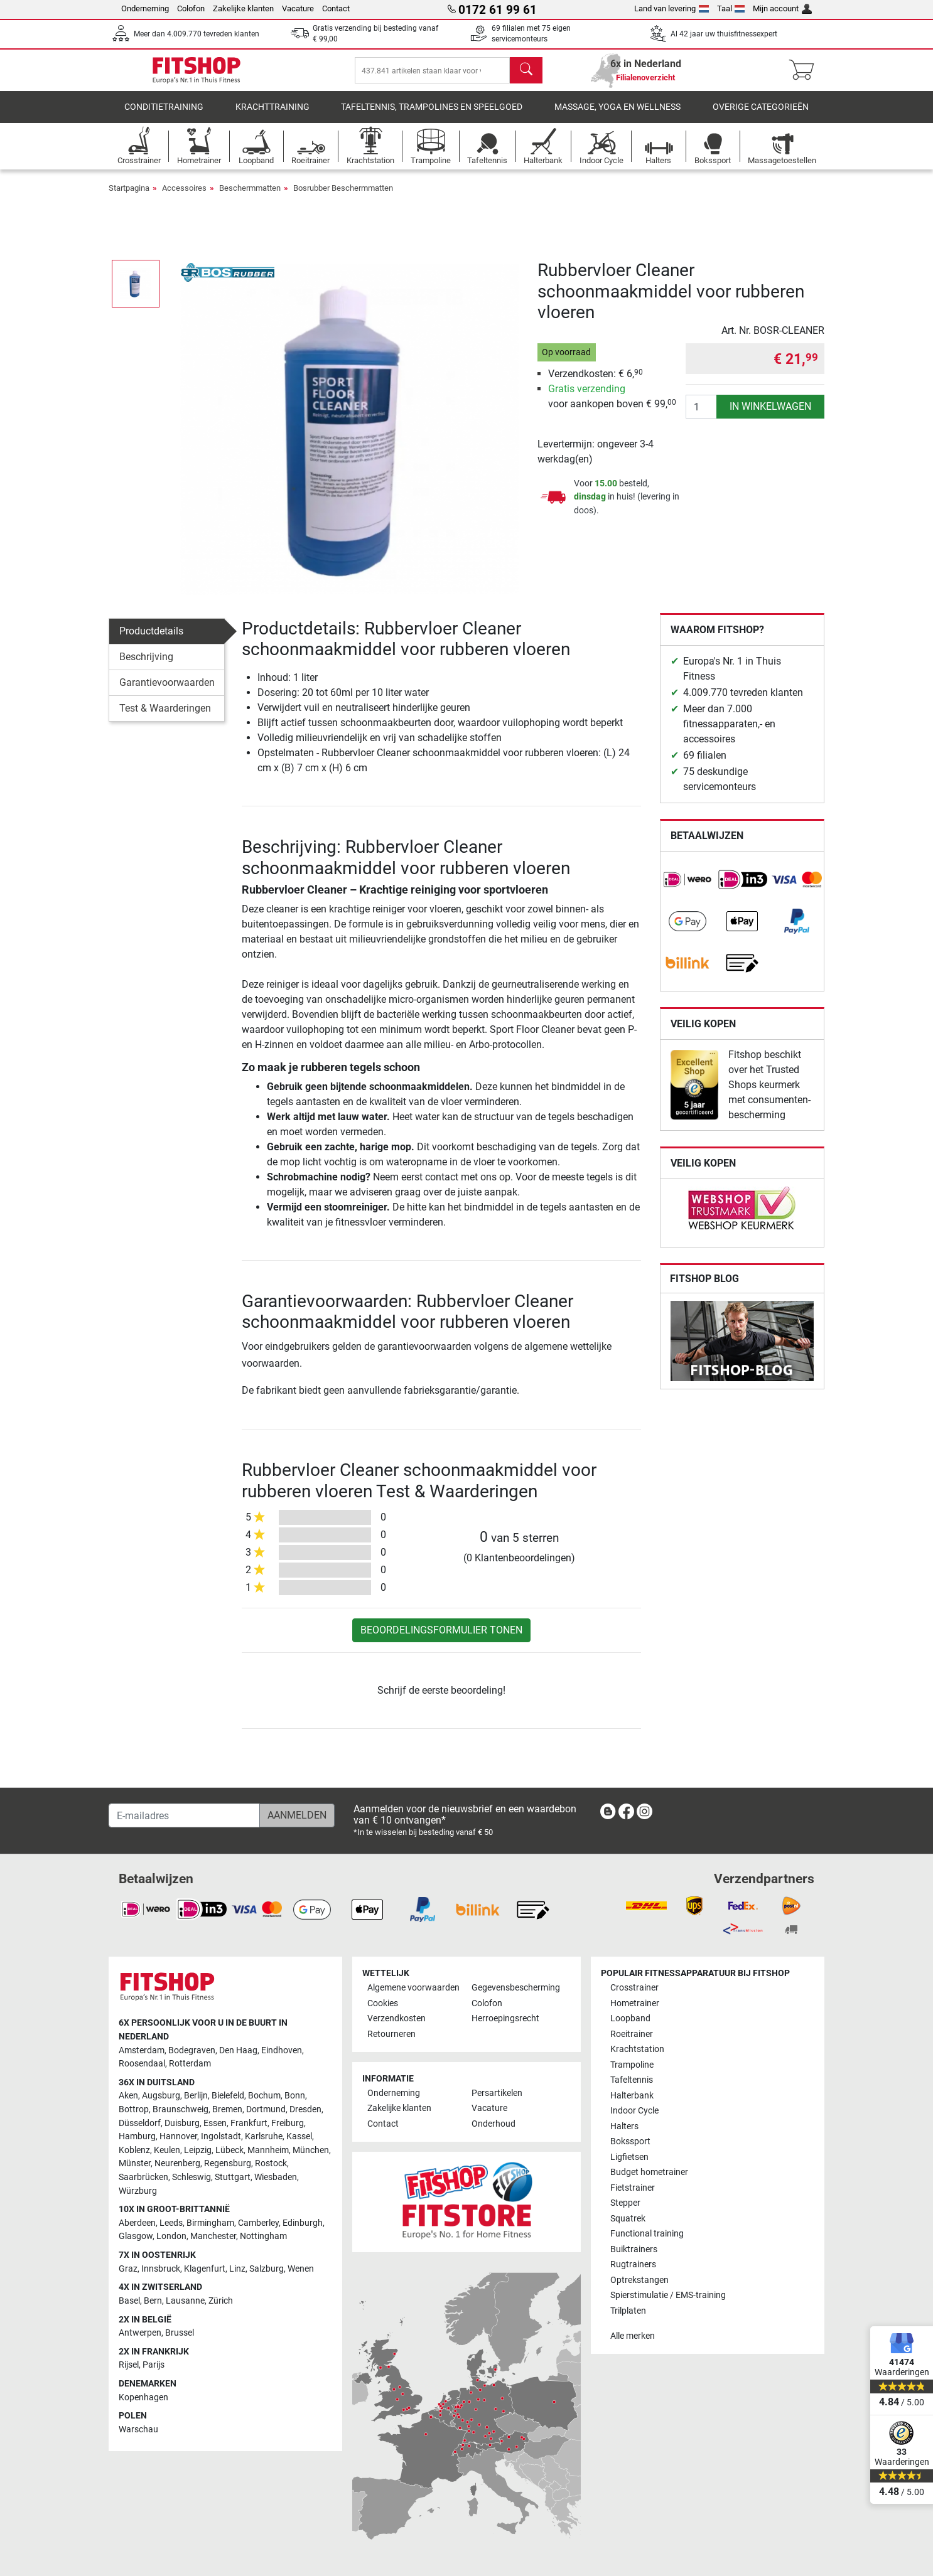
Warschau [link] (138, 2429)
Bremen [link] (227, 2109)
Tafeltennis (631, 2080)
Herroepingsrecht (505, 2019)
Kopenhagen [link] (143, 2397)
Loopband (630, 2019)
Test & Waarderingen (165, 717)
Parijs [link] (153, 2365)
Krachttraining (272, 115)
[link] (687, 888)
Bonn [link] (294, 2096)
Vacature (298, 8)
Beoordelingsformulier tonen (441, 1639)
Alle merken (632, 2336)
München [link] (311, 2150)
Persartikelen (497, 2093)
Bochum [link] (264, 2096)
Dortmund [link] (266, 2109)
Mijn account (782, 8)
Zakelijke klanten (243, 8)
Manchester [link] (213, 2236)
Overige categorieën (761, 115)
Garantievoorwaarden (167, 691)
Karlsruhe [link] (264, 2137)
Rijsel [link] (129, 2365)
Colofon (191, 8)
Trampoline (632, 2065)
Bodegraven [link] (191, 2050)
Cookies (382, 2003)
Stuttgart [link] (233, 2177)
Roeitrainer (631, 2034)
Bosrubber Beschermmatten (343, 196)
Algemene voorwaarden (413, 1988)
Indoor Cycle (634, 2111)
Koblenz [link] (134, 2150)
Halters (624, 2126)
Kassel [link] (299, 2137)
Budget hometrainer (649, 2172)
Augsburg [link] (161, 2096)
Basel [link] (129, 2300)
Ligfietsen (629, 2157)
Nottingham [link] (263, 2236)
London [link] (171, 2236)
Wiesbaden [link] (275, 2177)
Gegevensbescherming (516, 1988)
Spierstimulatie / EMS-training (668, 2295)
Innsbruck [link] (160, 2268)
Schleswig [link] (191, 2177)
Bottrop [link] (134, 2109)
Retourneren (391, 2034)
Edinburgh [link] (303, 2223)
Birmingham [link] (210, 2223)
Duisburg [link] (182, 2123)
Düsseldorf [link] (140, 2123)
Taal (731, 8)
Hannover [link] (178, 2137)
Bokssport (630, 2142)
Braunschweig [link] (180, 2109)
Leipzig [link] (198, 2150)
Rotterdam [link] (190, 2064)
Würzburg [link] (138, 2191)
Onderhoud (493, 2124)
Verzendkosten (396, 2019)
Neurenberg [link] (177, 2164)
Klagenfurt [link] (204, 2268)
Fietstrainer (632, 2188)
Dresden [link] (305, 2109)
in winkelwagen (770, 415)
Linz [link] (237, 2268)
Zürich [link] (220, 2300)
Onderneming (145, 8)
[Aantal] (701, 415)
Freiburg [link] (287, 2123)
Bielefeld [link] (228, 2096)
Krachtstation (637, 2049)
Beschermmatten (250, 196)
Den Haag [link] (238, 2050)
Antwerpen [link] (140, 2333)
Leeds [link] (171, 2223)
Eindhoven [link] (281, 2050)
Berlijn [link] (196, 2096)
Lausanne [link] (185, 2300)
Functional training (647, 2234)
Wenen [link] (301, 2268)
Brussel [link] (179, 2333)
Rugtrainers (633, 2265)
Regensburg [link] (227, 2164)
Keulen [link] (167, 2150)
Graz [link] (128, 2268)
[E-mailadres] (184, 1816)
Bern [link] (153, 2300)
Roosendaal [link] (142, 2064)
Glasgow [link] (136, 2236)
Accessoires (184, 196)
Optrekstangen (639, 2280)
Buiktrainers (633, 2249)
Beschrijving (146, 665)
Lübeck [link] (229, 2150)
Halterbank (632, 2095)
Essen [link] (215, 2123)
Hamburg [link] (137, 2137)
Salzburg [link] (266, 2268)
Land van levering (671, 8)
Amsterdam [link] (141, 2050)
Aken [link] (128, 2096)
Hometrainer (634, 2003)
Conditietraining (163, 115)
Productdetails (151, 640)
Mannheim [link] (268, 2150)
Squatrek (627, 2218)
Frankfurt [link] (248, 2123)
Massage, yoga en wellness (617, 115)
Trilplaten (628, 2311)
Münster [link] (135, 2164)
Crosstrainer (634, 1988)
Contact (336, 8)
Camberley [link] (258, 2223)
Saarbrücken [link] (143, 2177)
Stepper (625, 2203)
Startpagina (129, 196)
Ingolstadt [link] (221, 2137)
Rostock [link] (271, 2164)
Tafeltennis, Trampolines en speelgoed (431, 115)
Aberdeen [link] (137, 2223)
